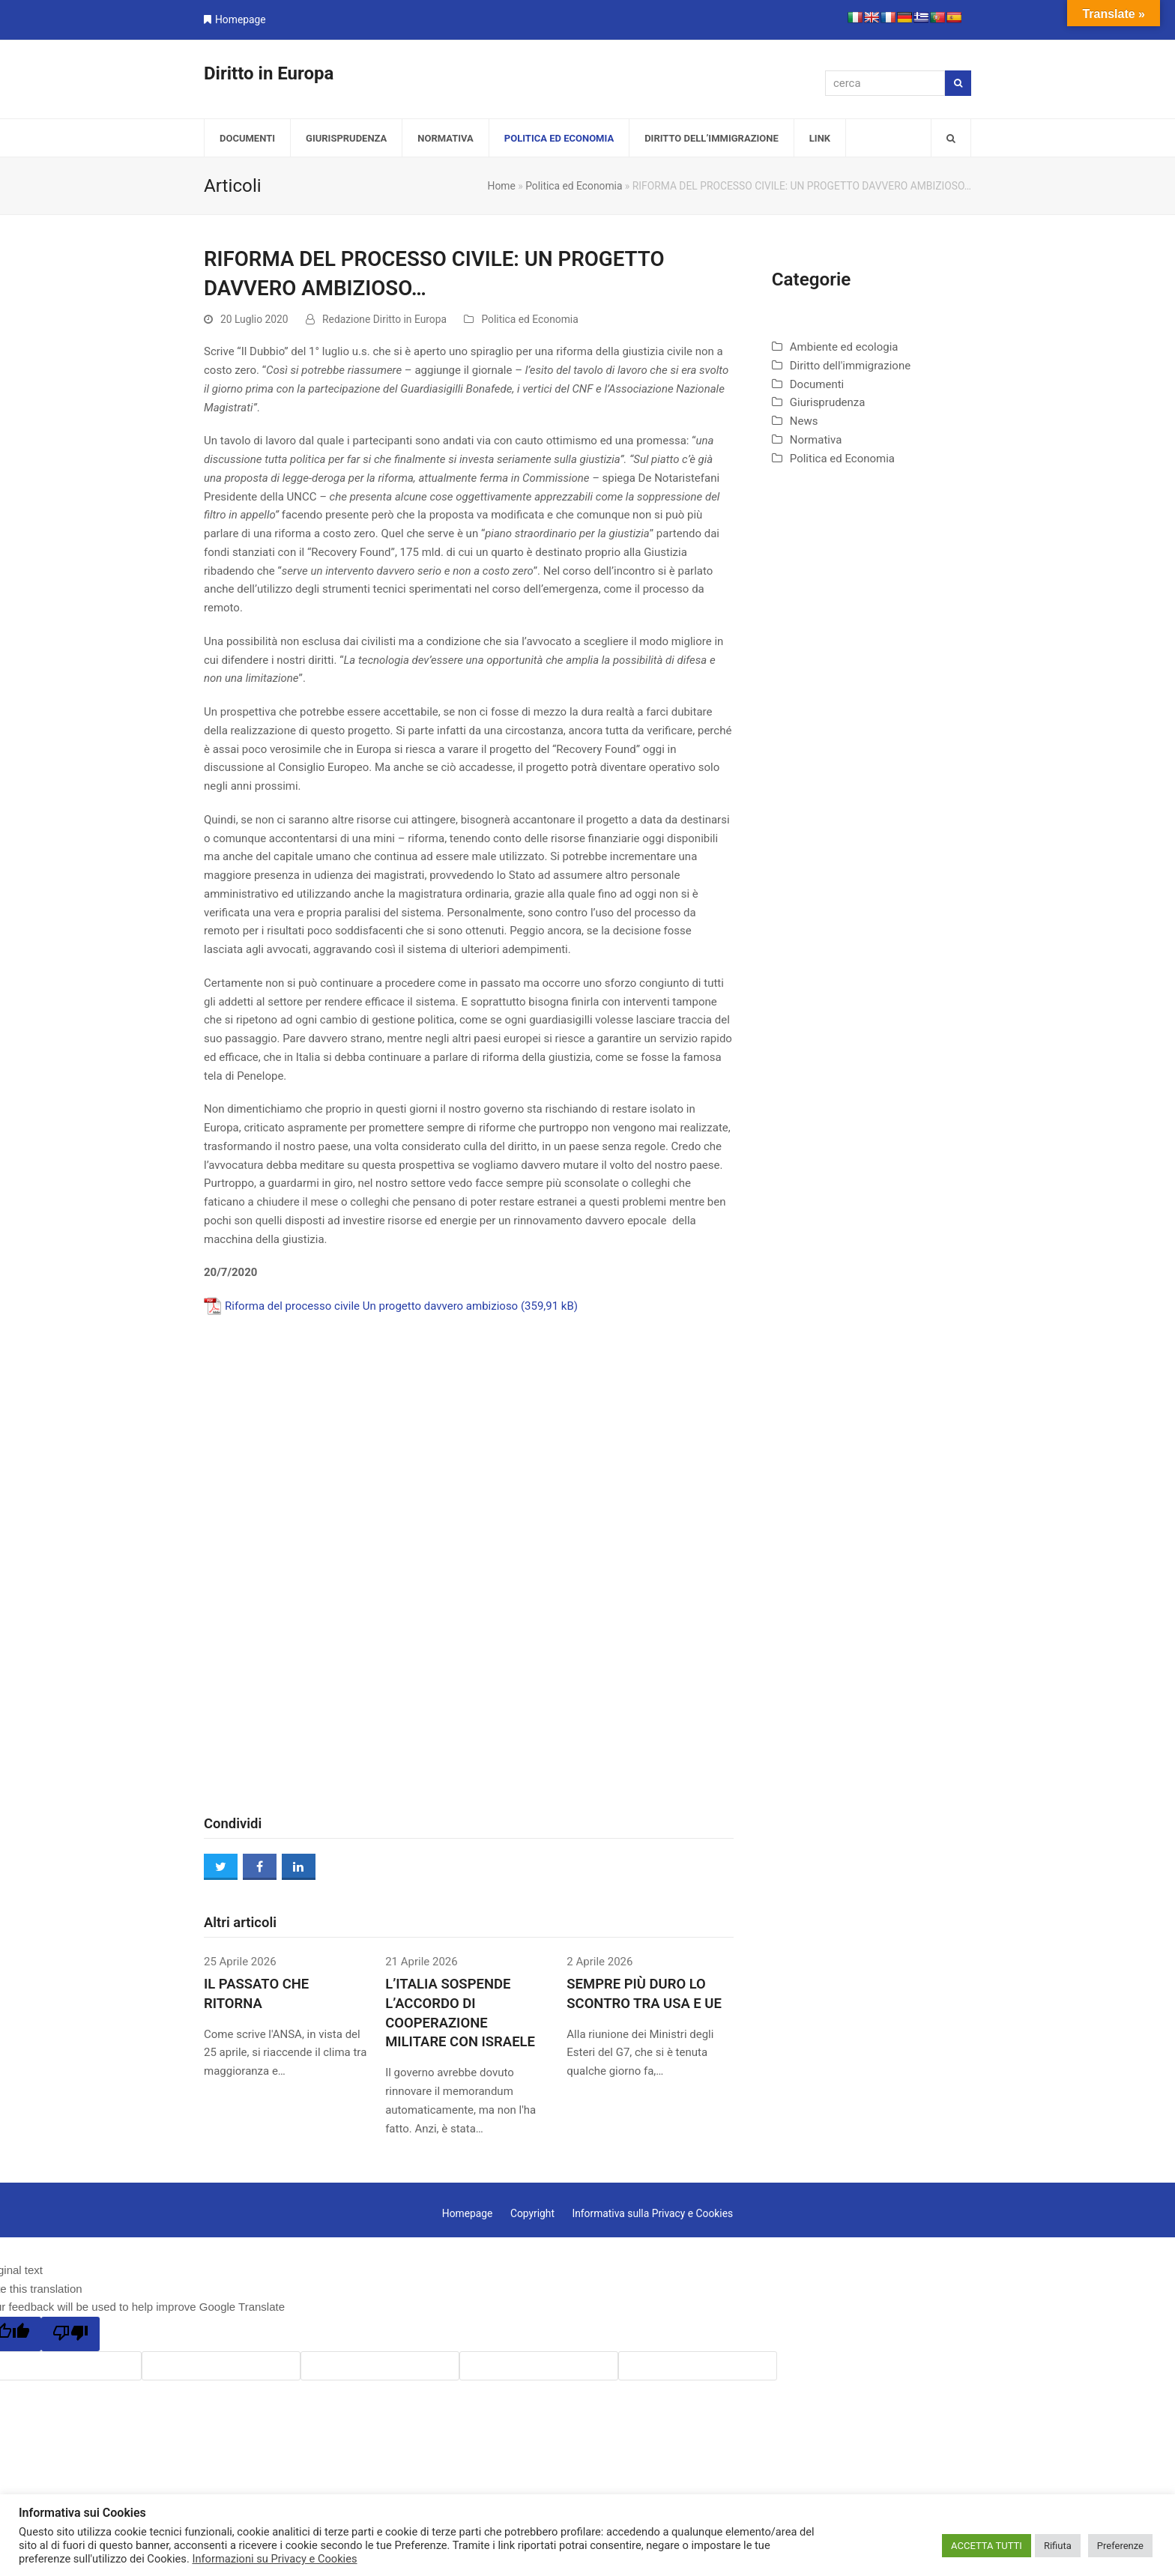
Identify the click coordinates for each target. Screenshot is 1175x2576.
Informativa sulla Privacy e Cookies (652, 2213)
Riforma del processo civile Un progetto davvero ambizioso (371, 1306)
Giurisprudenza (828, 402)
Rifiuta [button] (1058, 2545)
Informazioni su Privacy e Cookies (274, 2559)
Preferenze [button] (1120, 2545)
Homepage (240, 19)
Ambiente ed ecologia (844, 347)
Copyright (532, 2213)
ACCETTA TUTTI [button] (986, 2545)
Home (502, 186)
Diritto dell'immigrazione (850, 365)
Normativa (816, 440)
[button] (950, 138)
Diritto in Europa (268, 73)
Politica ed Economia (573, 186)
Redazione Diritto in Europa (384, 319)
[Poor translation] (70, 2334)
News (804, 421)
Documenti (817, 384)
